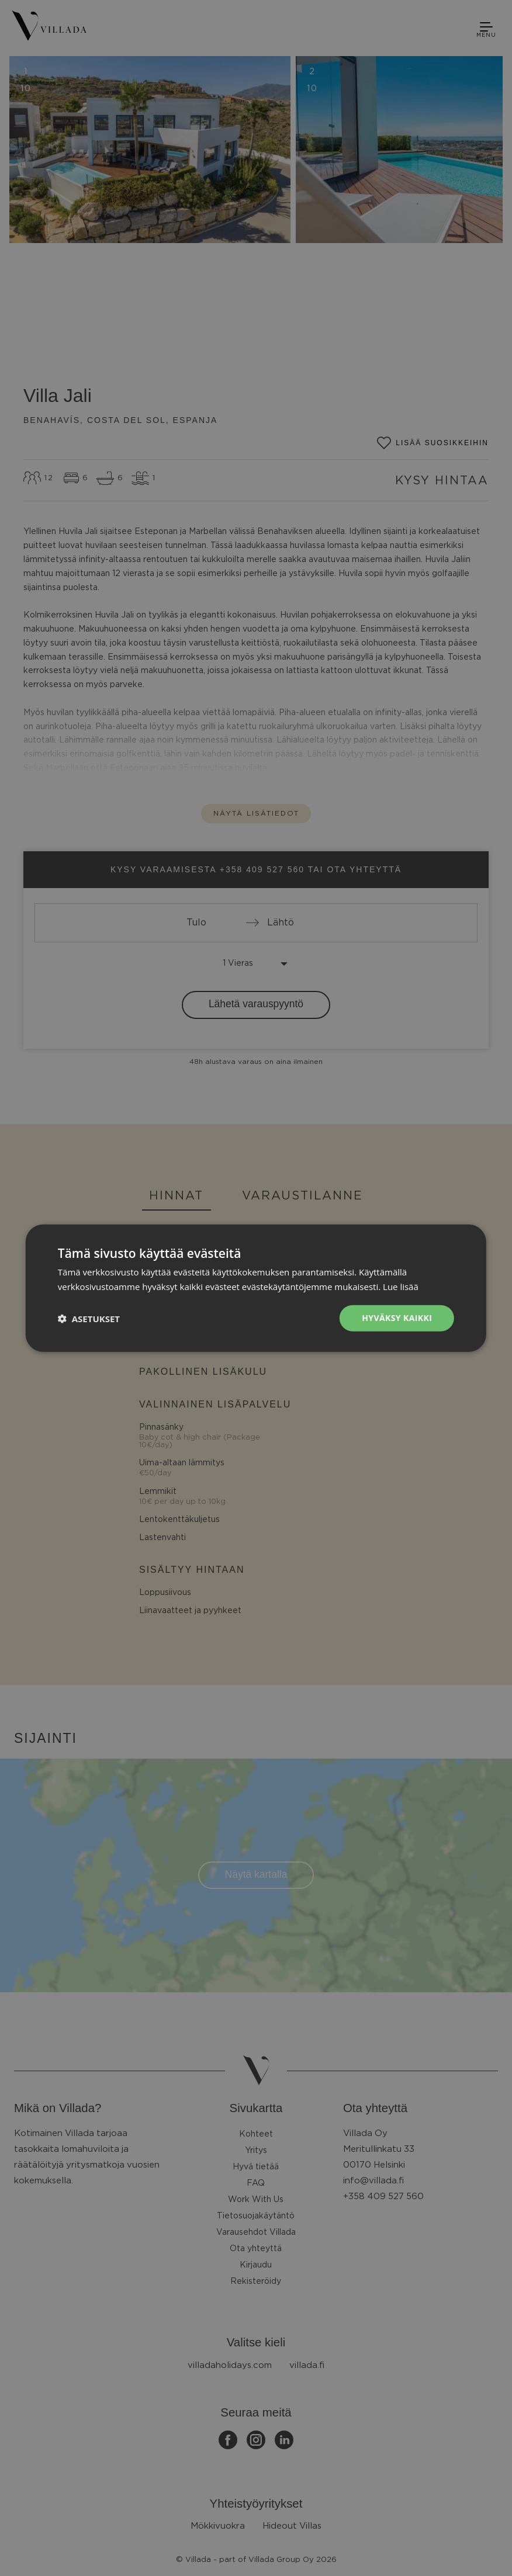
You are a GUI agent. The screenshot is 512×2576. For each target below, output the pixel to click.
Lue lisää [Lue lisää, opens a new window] (400, 1286)
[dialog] (256, 1288)
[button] (89, 1318)
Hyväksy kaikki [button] (397, 1317)
